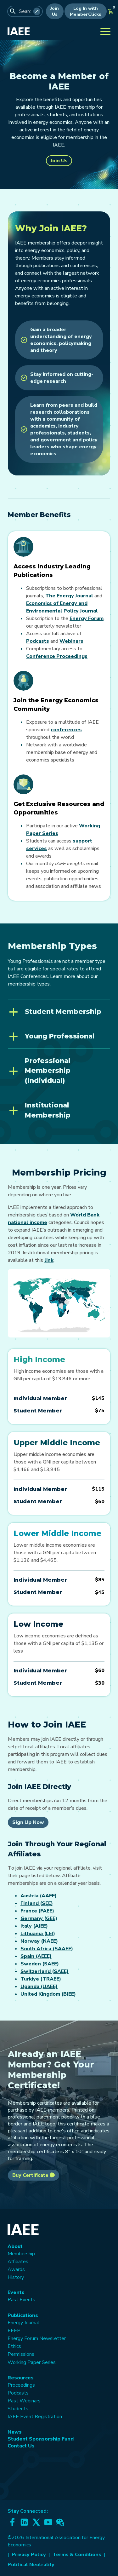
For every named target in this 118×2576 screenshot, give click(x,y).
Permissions (21, 2354)
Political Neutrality (31, 2564)
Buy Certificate (33, 2175)
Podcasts (37, 641)
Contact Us (21, 2445)
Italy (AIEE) (34, 1926)
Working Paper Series (32, 2362)
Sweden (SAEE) (39, 1963)
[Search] (36, 11)
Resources (21, 2377)
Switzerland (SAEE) (44, 1971)
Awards (16, 2269)
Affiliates (18, 2261)
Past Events (21, 2299)
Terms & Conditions (77, 2554)
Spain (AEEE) (36, 1956)
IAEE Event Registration (35, 2416)
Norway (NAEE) (39, 1941)
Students (18, 2408)
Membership (21, 2253)
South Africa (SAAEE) (46, 1948)
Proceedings (21, 2385)
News (15, 2432)
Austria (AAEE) (38, 1895)
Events (16, 2292)
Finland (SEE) (36, 1903)
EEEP (14, 2330)
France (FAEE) (37, 1910)
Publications (23, 2315)
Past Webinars (24, 2400)
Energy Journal (23, 2322)
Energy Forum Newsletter (37, 2338)
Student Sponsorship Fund (41, 2438)
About (15, 2246)
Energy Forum (87, 618)
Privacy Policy (29, 2554)
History (16, 2277)
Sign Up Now (28, 1822)
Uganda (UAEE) (39, 1986)
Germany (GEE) (38, 1918)
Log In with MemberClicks (85, 11)
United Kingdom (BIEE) (48, 1994)
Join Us (54, 11)
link (48, 1260)
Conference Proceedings (56, 656)
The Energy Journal (69, 595)
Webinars (71, 641)
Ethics (14, 2346)
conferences (66, 729)
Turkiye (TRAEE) (40, 1978)
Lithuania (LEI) (37, 1933)
